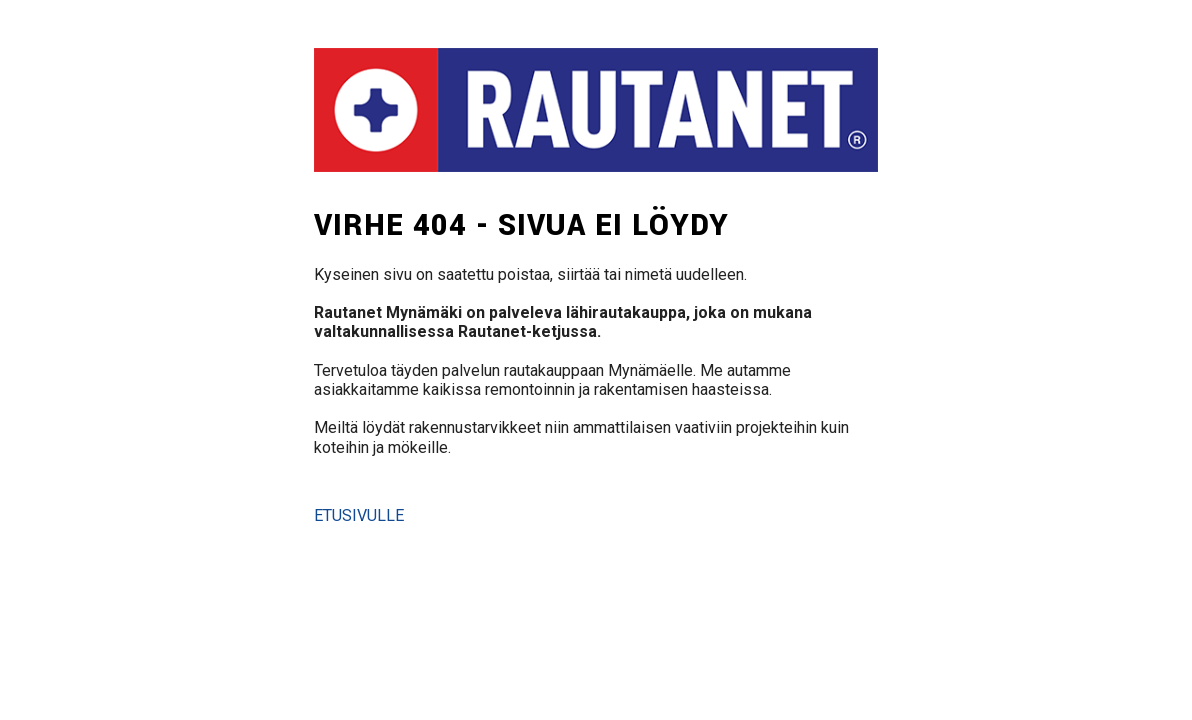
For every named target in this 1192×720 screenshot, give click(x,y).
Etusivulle (359, 515)
